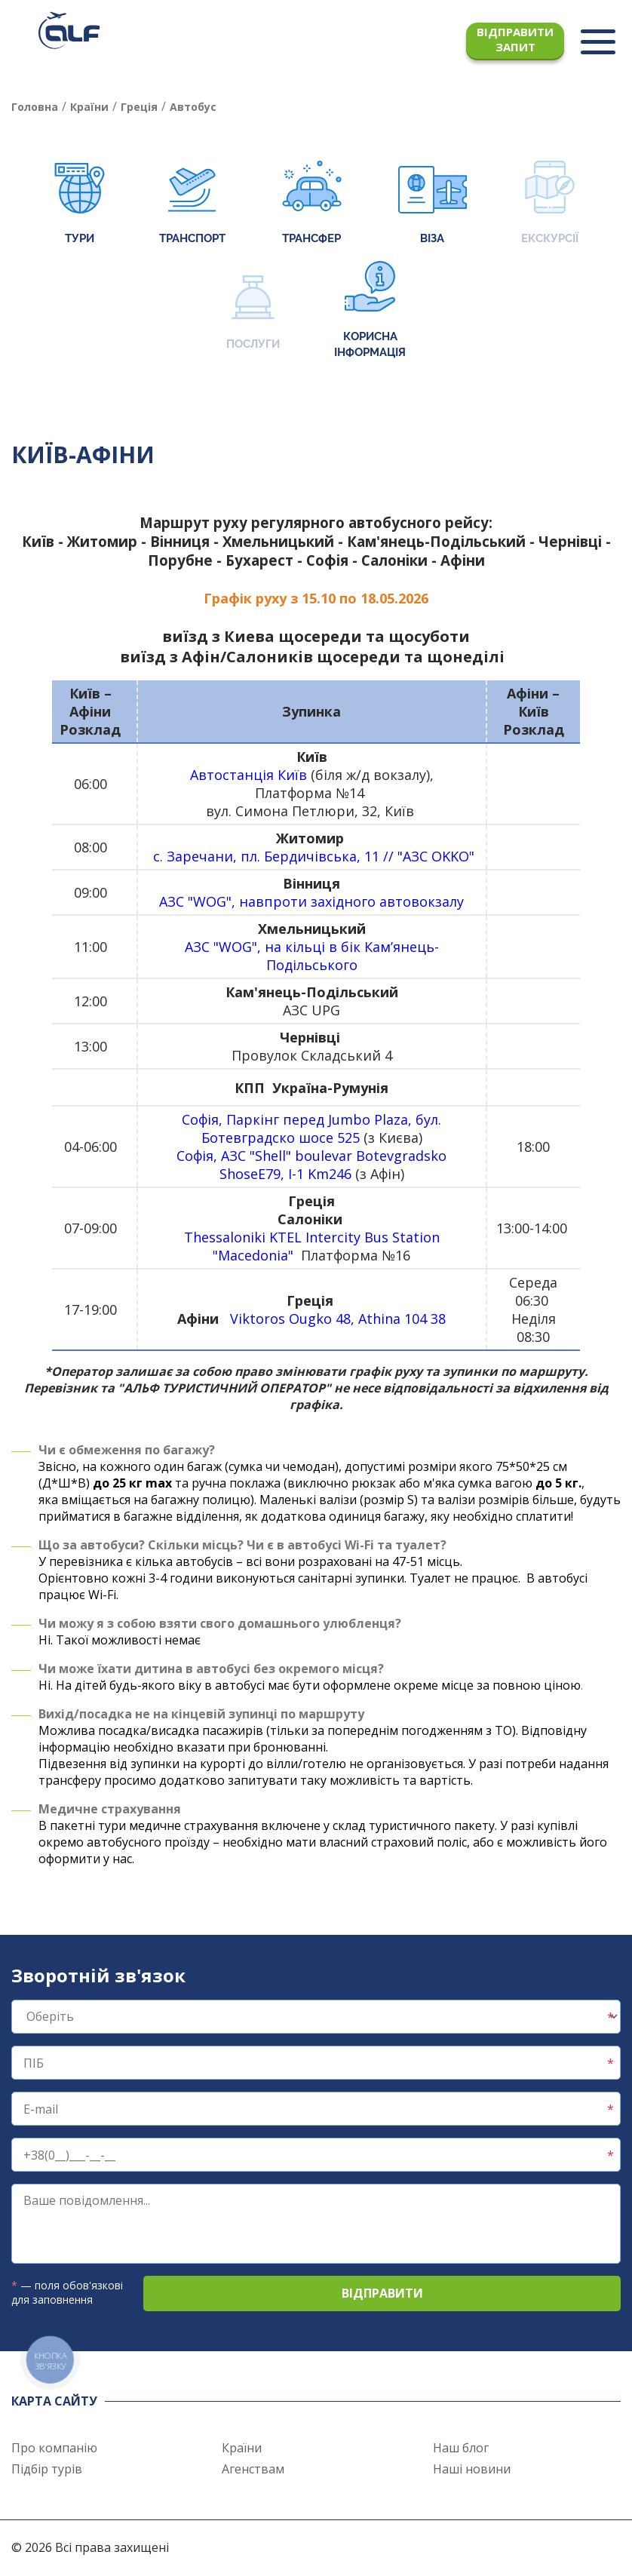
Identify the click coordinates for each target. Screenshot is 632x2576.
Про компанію (54, 2447)
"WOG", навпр (326, 901)
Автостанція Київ (248, 775)
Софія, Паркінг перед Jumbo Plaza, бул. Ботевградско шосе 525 (311, 1128)
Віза (432, 204)
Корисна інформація (370, 310)
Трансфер (312, 204)
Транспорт (192, 204)
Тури (79, 204)
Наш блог (461, 2447)
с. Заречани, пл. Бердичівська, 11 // (275, 856)
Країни (242, 2447)
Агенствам (253, 2469)
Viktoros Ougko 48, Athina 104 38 (338, 1318)
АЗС (171, 901)
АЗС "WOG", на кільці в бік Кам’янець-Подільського (312, 956)
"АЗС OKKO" (435, 856)
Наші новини (472, 2469)
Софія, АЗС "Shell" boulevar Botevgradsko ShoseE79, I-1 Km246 (311, 1165)
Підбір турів (46, 2469)
